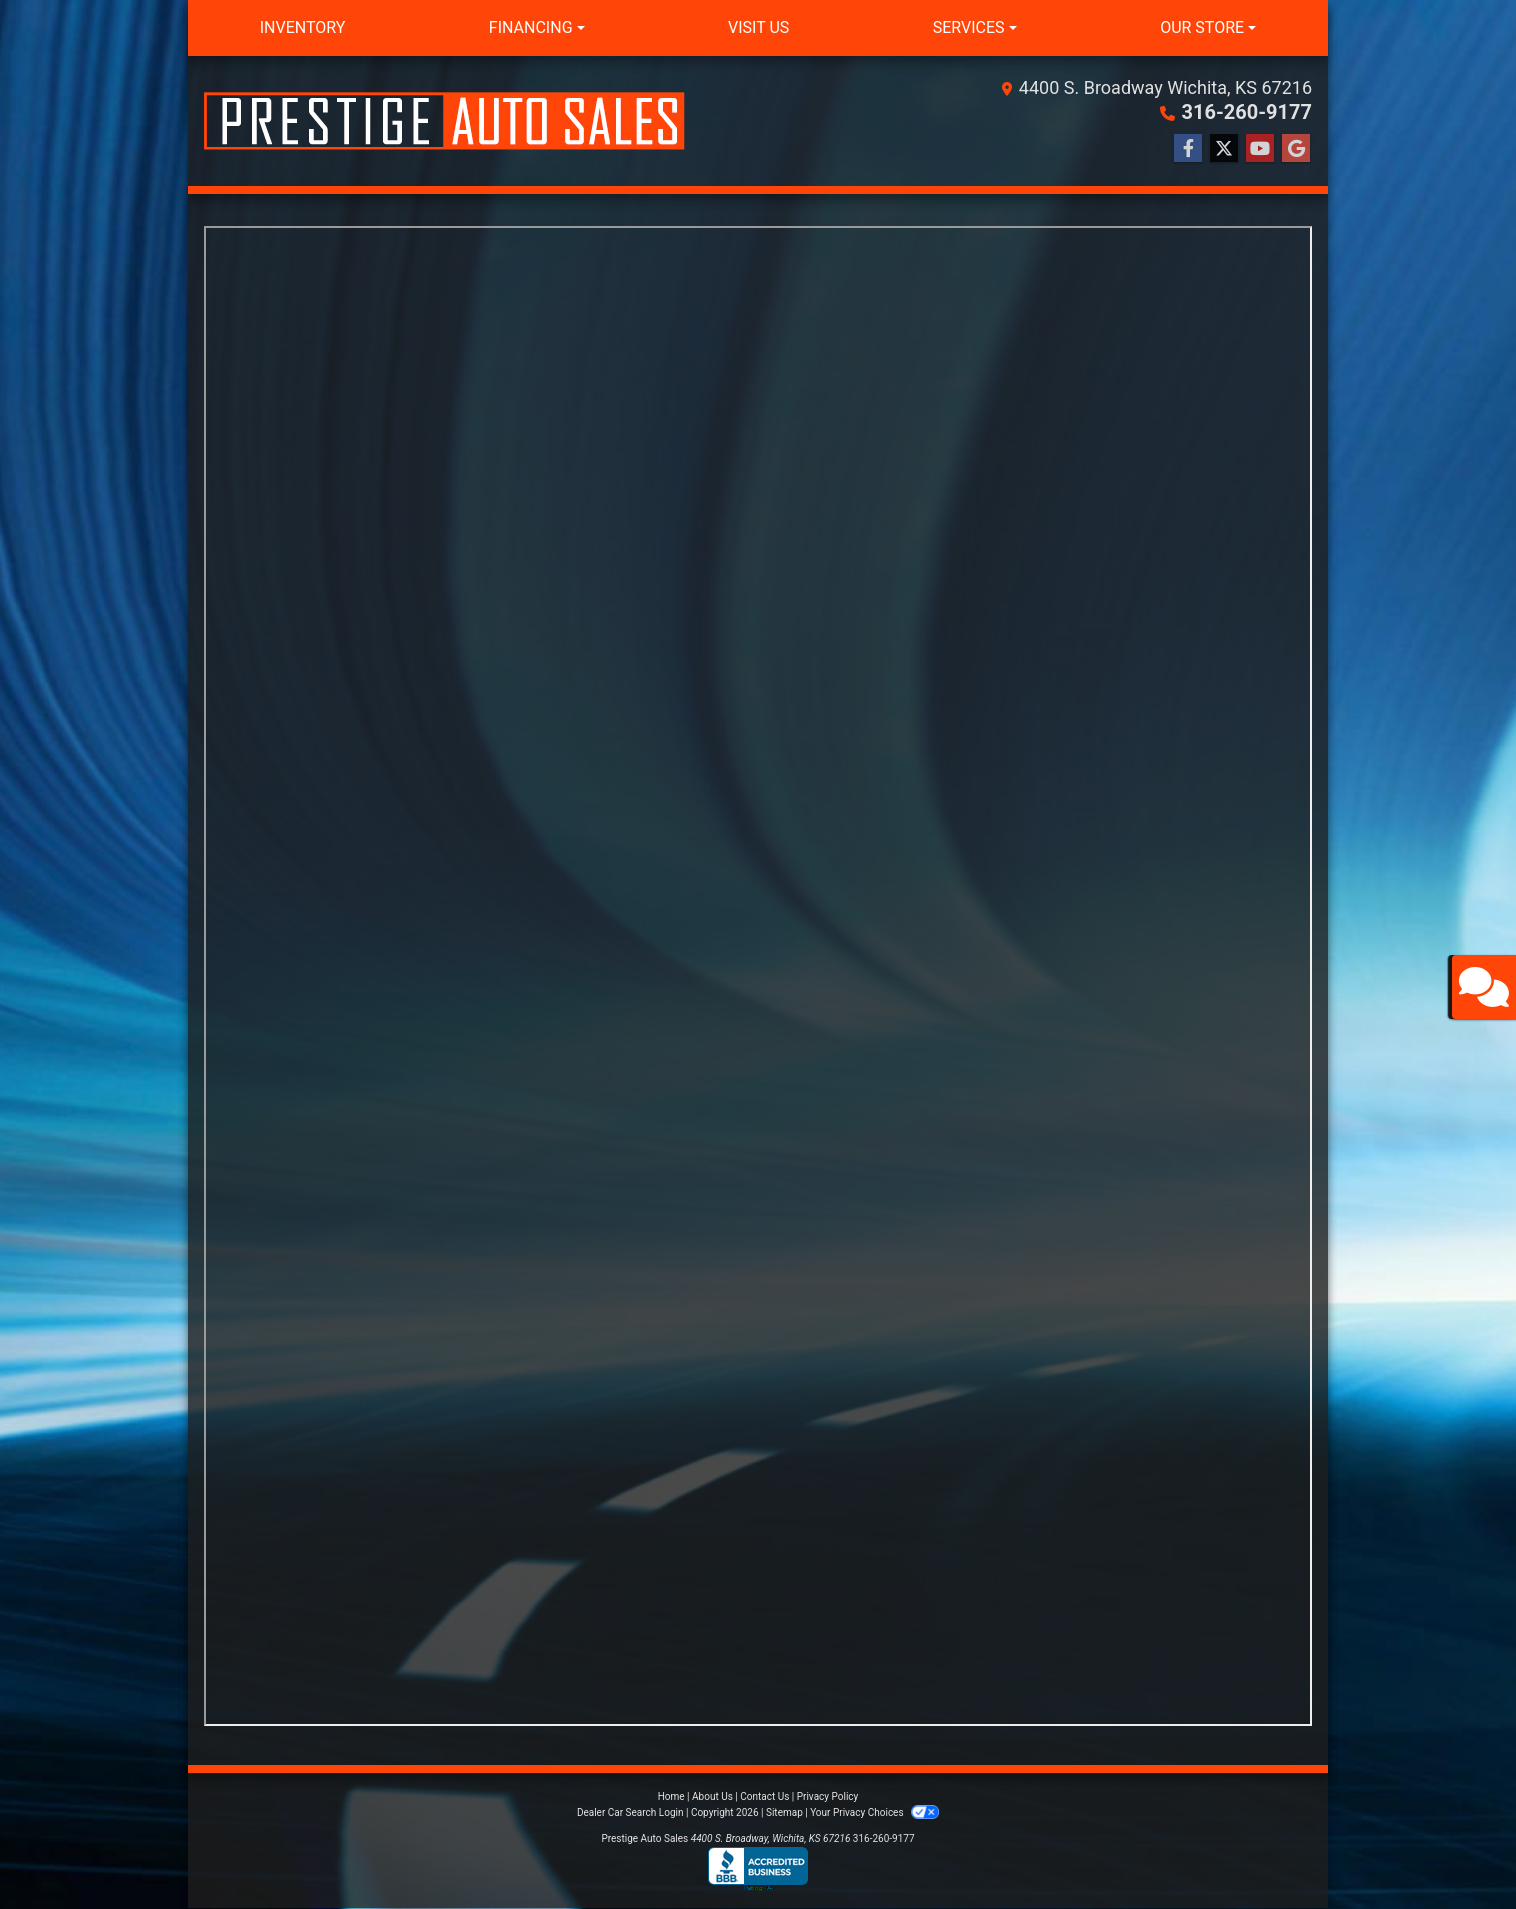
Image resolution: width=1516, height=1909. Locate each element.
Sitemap (784, 1812)
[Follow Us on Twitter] (1224, 149)
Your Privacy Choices (874, 1812)
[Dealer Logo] (444, 121)
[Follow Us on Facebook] (1188, 149)
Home (671, 1796)
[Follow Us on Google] (1296, 149)
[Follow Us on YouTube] (1260, 149)
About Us (712, 1796)
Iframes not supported (758, 976)
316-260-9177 (1246, 112)
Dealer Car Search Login (630, 1812)
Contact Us (764, 1796)
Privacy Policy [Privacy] (828, 1796)
